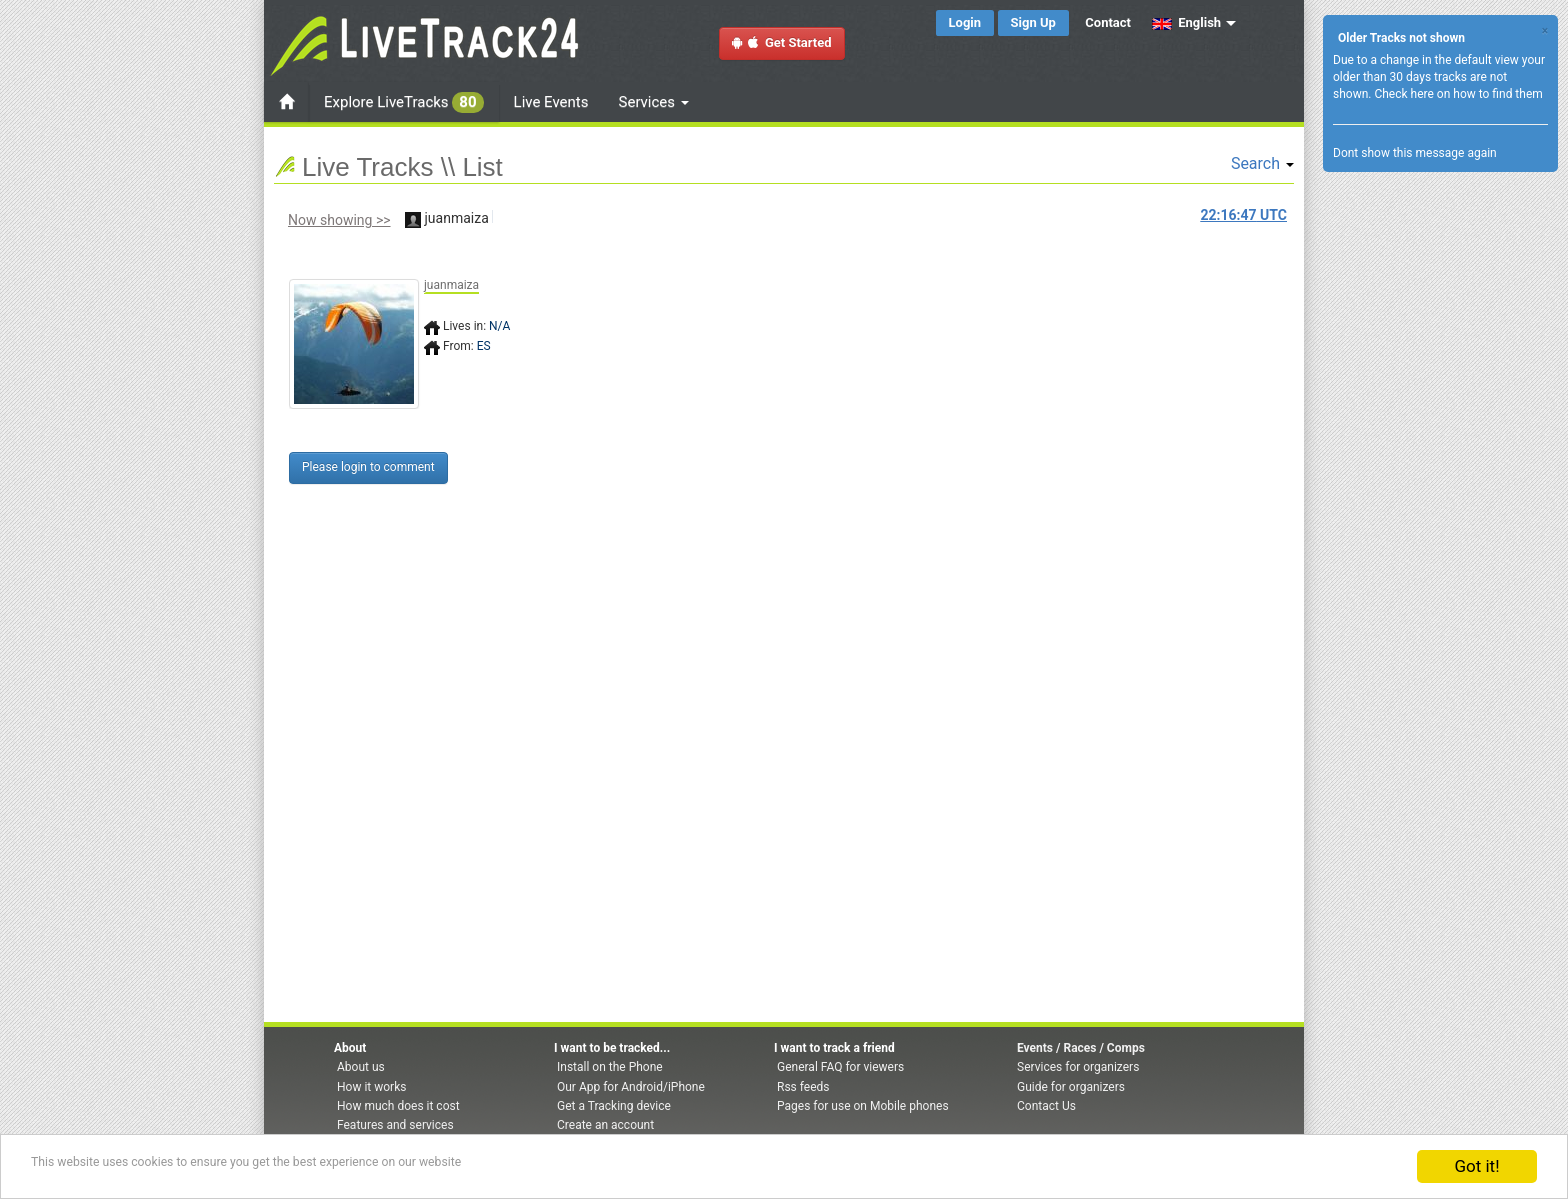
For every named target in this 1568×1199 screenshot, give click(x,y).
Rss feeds (803, 1087)
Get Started (782, 42)
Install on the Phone (610, 1067)
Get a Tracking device (614, 1106)
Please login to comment (368, 467)
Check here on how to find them (1458, 94)
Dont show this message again (1415, 153)
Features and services (395, 1125)
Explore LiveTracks (404, 102)
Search (1262, 163)
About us (361, 1067)
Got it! (1476, 1166)
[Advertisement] (869, 387)
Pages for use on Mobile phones (863, 1106)
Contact (1108, 22)
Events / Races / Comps (1081, 1048)
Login (965, 22)
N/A (499, 326)
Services (654, 102)
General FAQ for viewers (840, 1067)
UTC (1244, 215)
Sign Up (1033, 22)
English (1186, 22)
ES (484, 346)
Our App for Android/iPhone (631, 1087)
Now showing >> (339, 220)
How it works (371, 1087)
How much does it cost (398, 1106)
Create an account (605, 1125)
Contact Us (1046, 1106)
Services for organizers (1078, 1067)
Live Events (551, 102)
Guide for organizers (1071, 1087)
